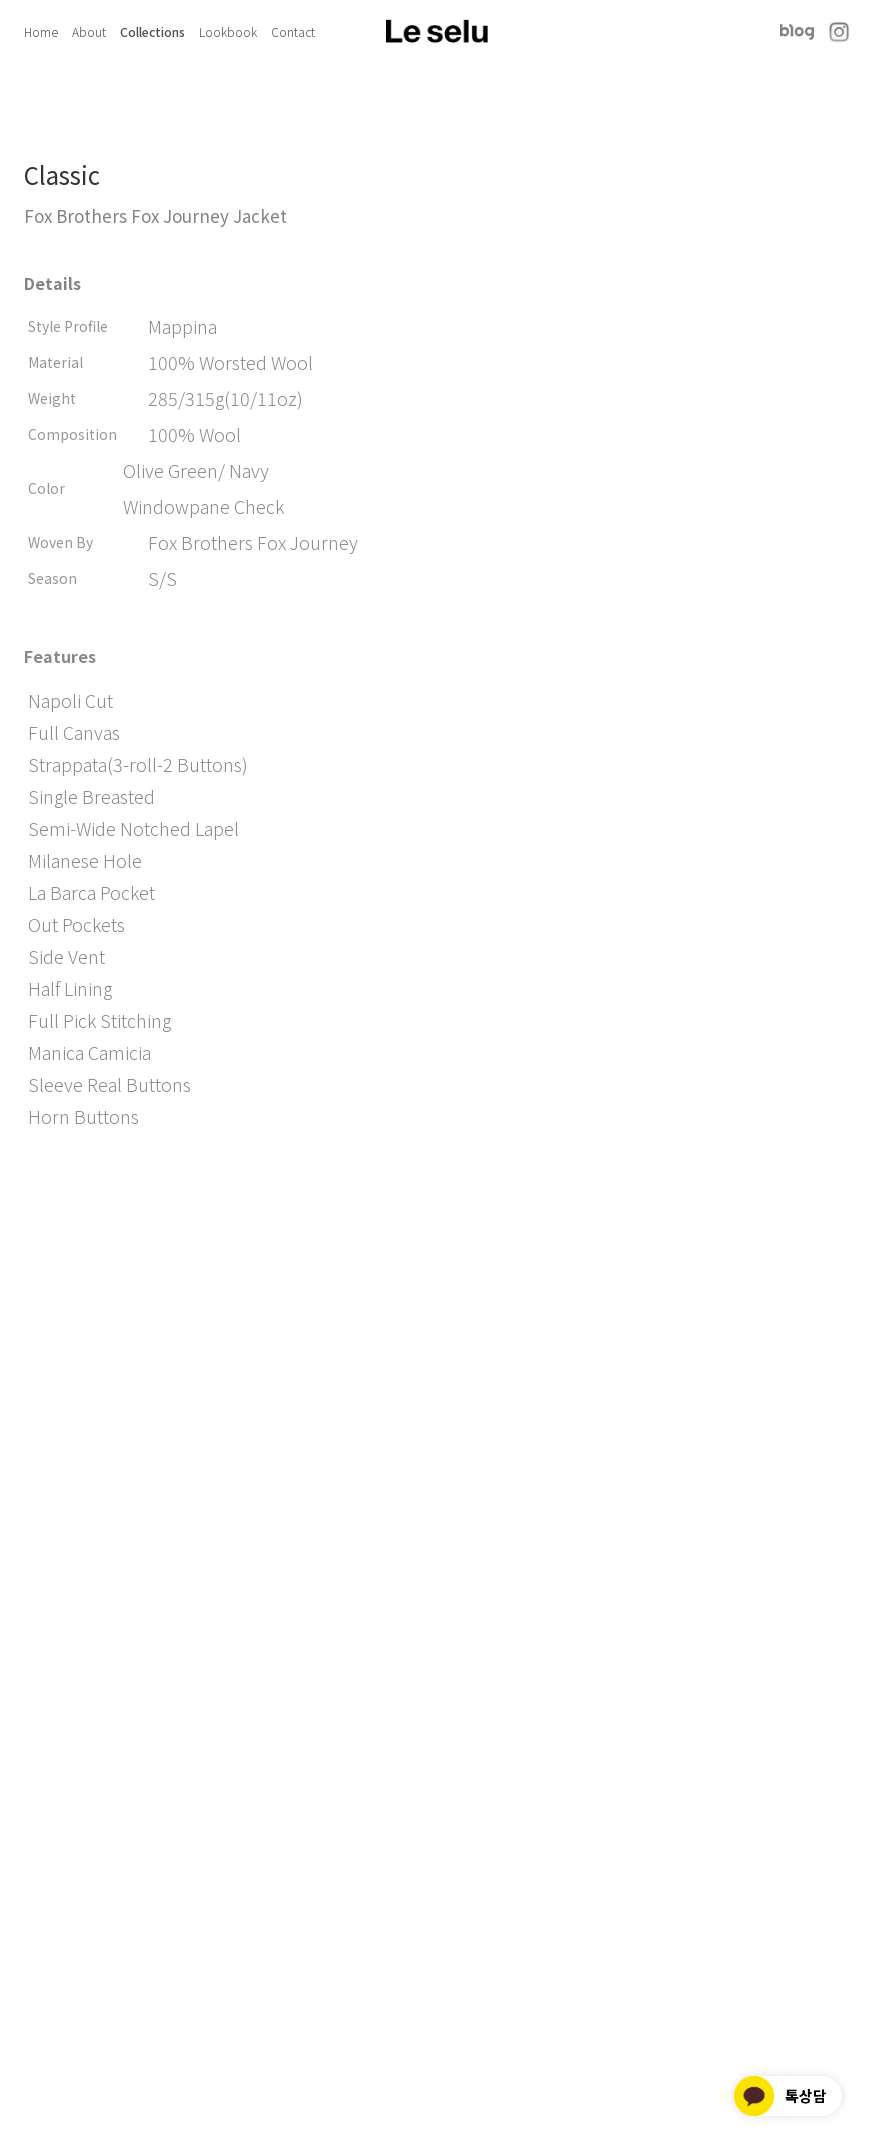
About (89, 31)
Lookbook (228, 31)
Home (41, 31)
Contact (293, 31)
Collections (152, 31)
